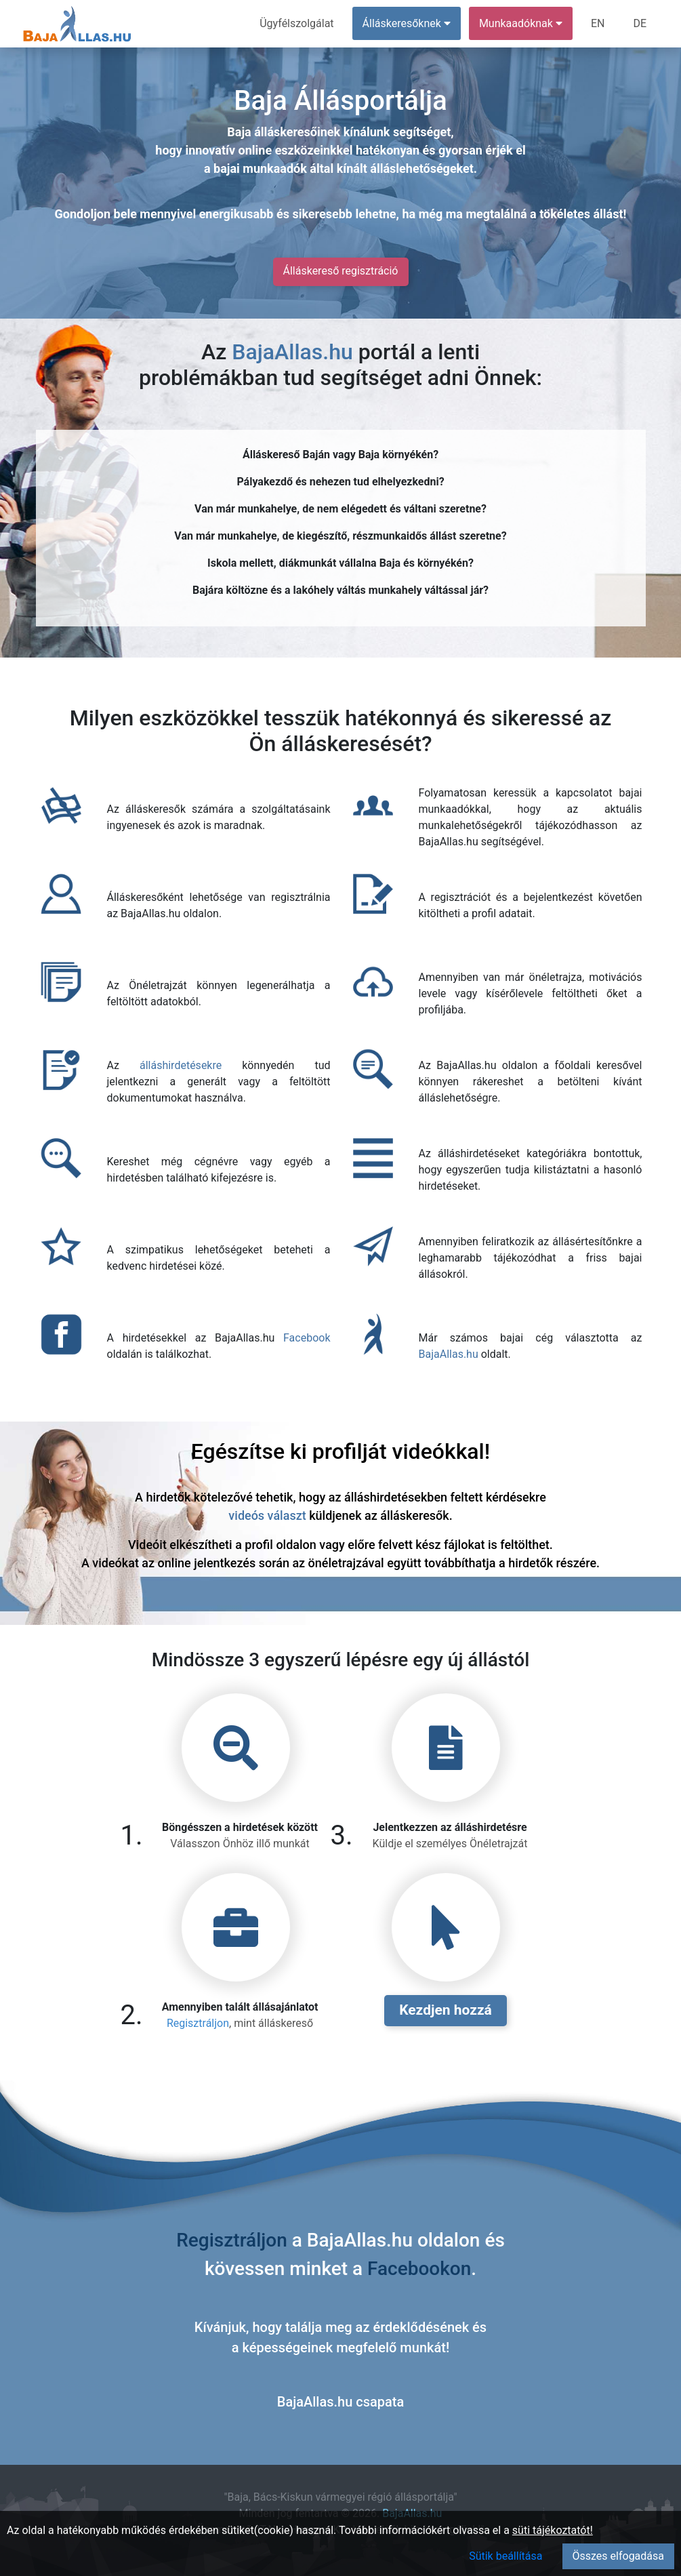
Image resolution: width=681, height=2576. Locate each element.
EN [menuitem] (598, 23)
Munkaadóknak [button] (520, 23)
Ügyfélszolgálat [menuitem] (296, 23)
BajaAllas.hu (292, 352)
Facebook (306, 1337)
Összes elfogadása (618, 2556)
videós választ (267, 1515)
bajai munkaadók (260, 168)
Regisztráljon (198, 2023)
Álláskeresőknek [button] (407, 23)
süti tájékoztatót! (552, 2530)
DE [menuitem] (639, 23)
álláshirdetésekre (181, 1065)
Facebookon (419, 2268)
